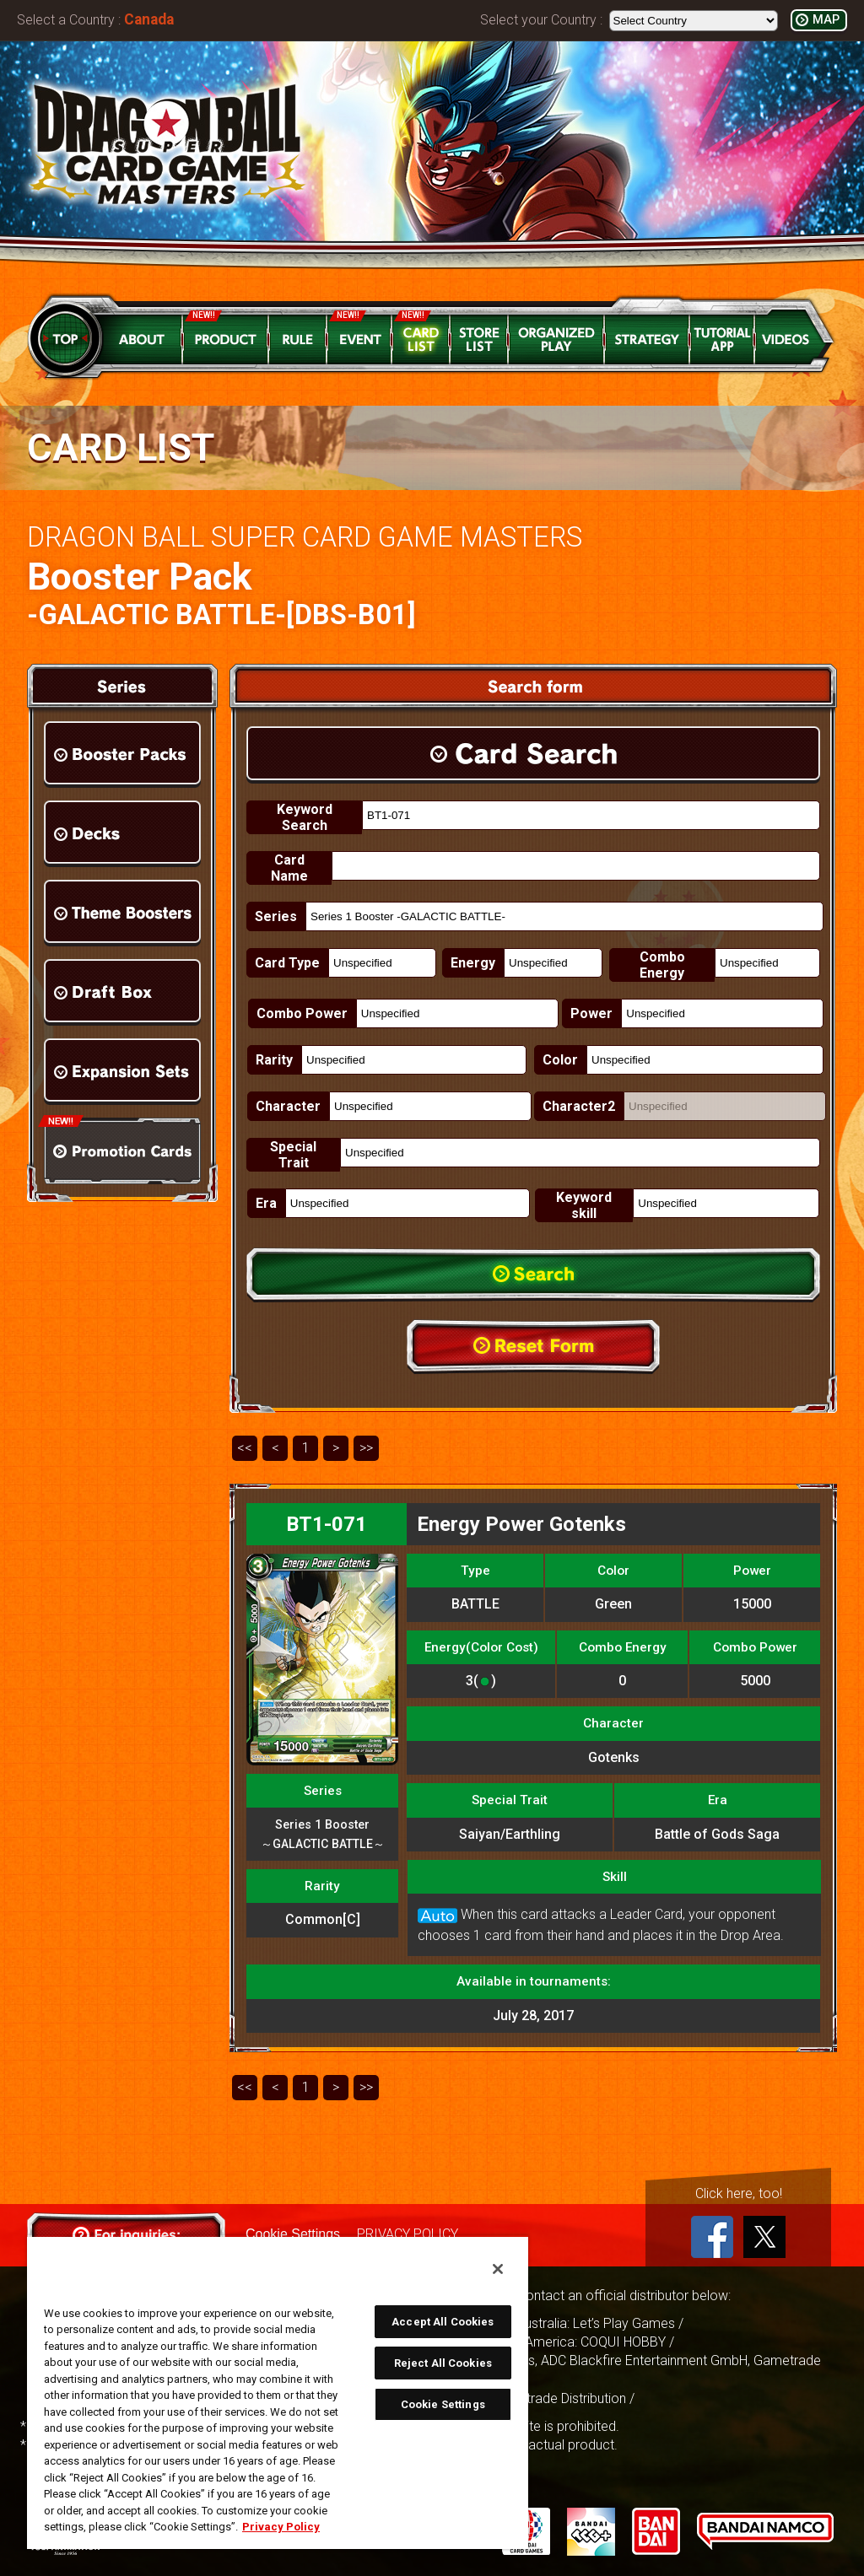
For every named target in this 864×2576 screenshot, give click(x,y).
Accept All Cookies (443, 2321)
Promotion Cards (122, 1151)
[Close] (497, 2269)
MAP (826, 20)
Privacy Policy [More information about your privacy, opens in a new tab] (281, 2526)
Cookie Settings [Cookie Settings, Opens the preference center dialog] (443, 2404)
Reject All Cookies (443, 2363)
